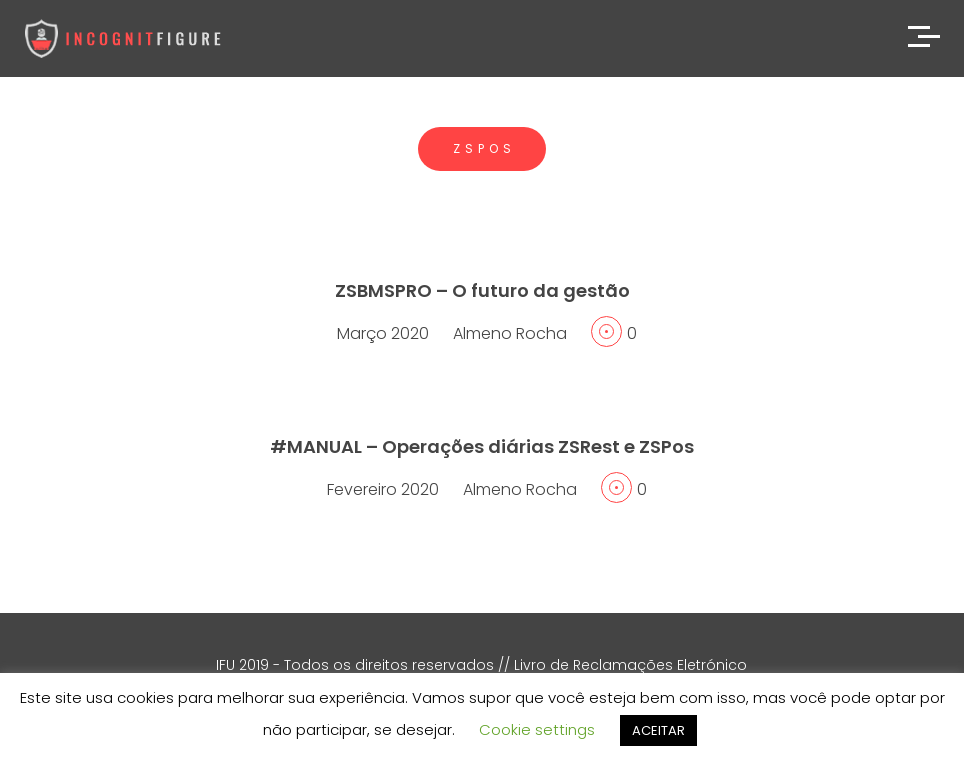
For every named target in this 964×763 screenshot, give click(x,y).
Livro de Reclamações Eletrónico (630, 665)
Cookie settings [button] (537, 729)
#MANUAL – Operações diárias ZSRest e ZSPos (482, 446)
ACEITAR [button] (658, 730)
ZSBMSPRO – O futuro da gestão (482, 290)
